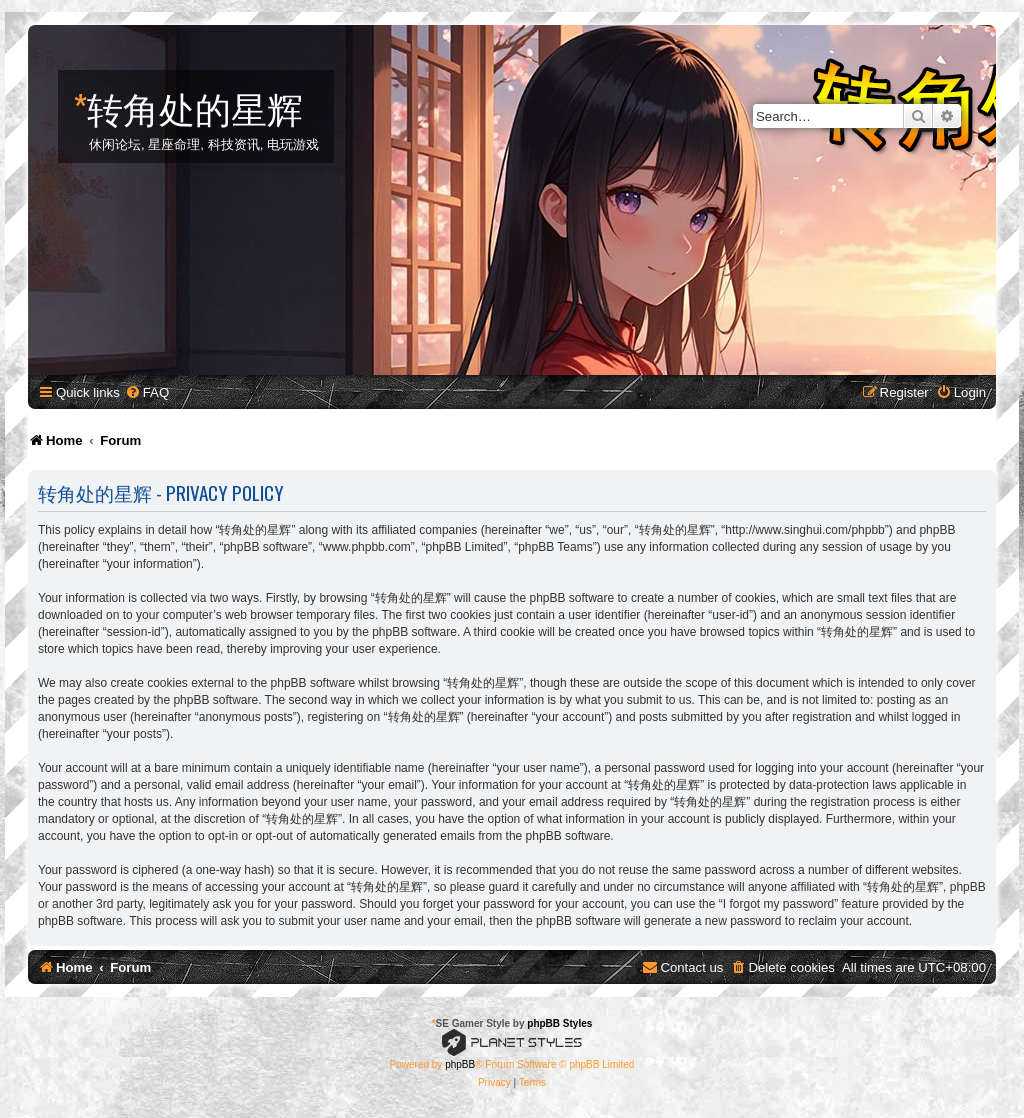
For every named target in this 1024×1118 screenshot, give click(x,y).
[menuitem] (147, 392)
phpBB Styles (559, 1023)
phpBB (460, 1064)
